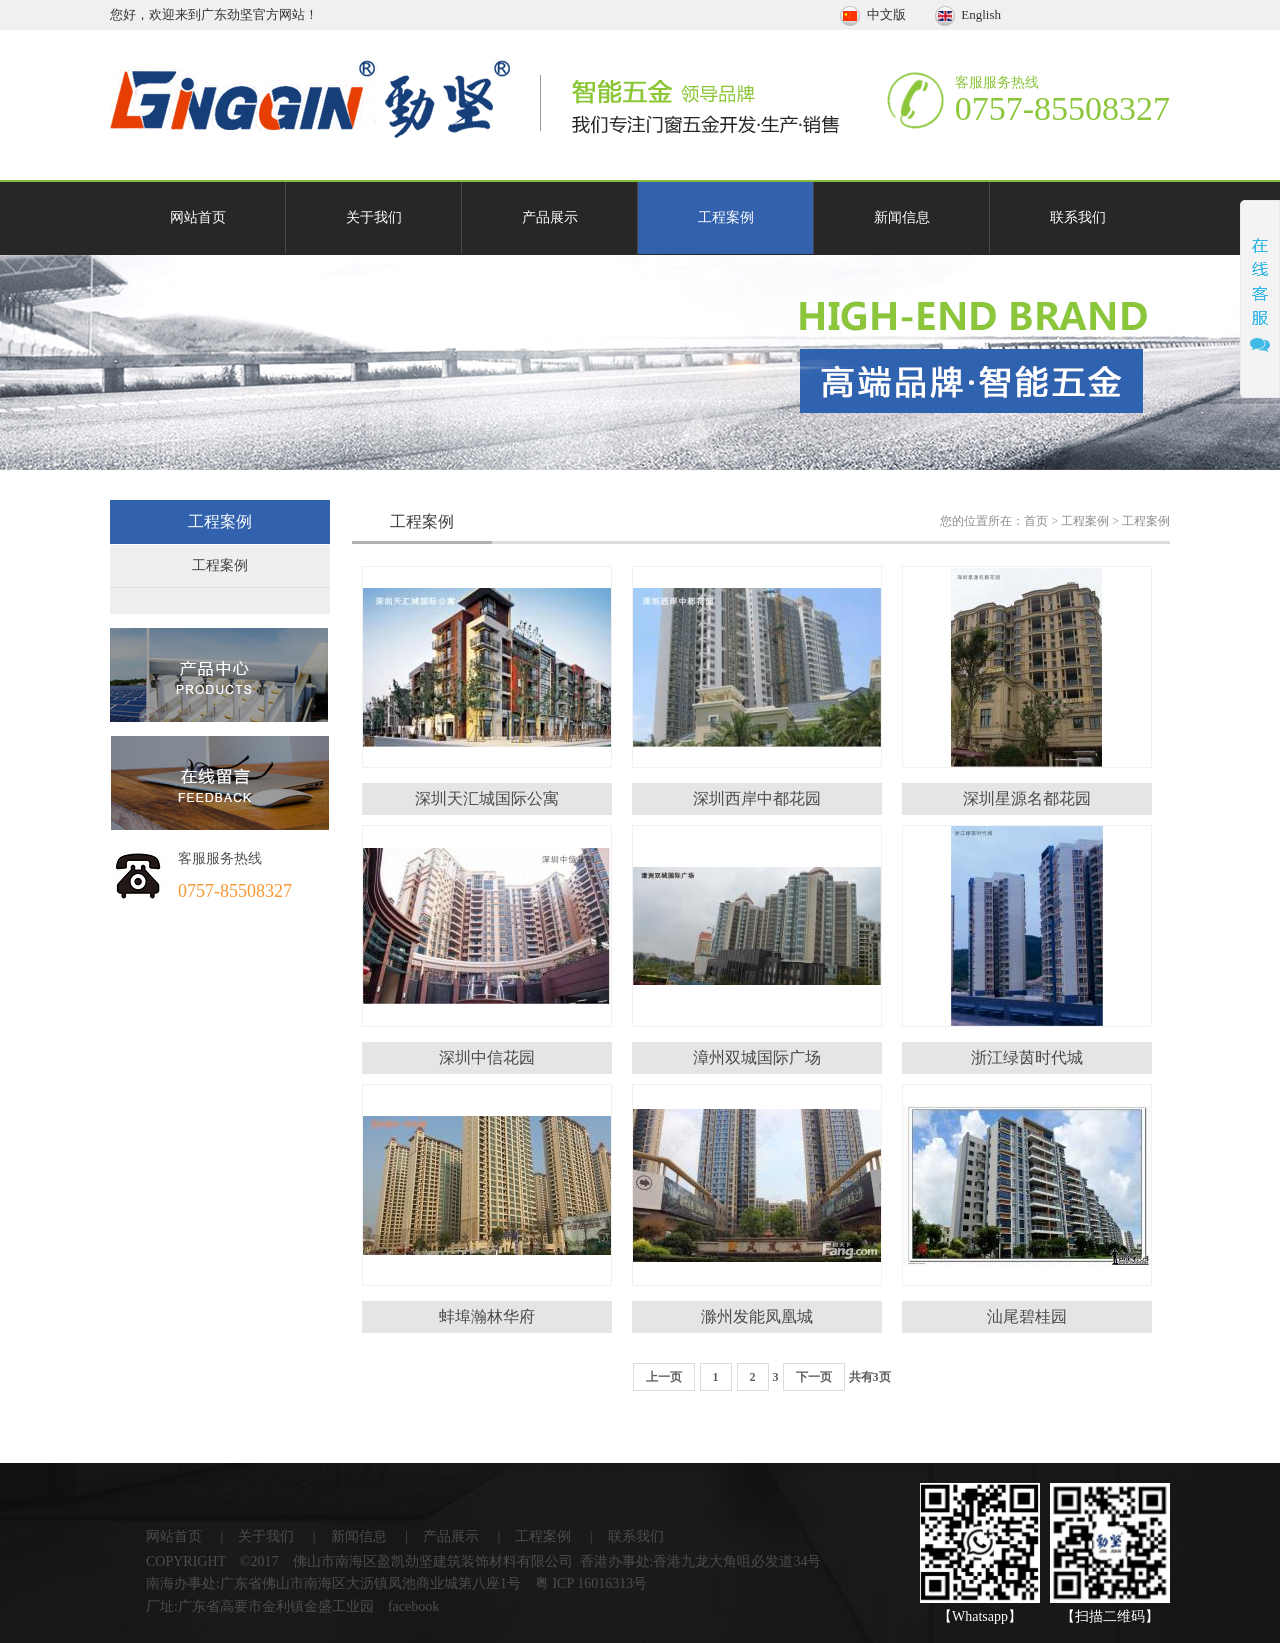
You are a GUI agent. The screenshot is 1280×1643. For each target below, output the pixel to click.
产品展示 (550, 217)
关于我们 (374, 217)
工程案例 (726, 217)
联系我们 (1078, 217)
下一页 (814, 1377)
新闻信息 (902, 217)
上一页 (664, 1377)
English (968, 14)
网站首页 (198, 217)
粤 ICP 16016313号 (591, 1583)
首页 (1036, 521)
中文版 (874, 14)
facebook (413, 1606)
